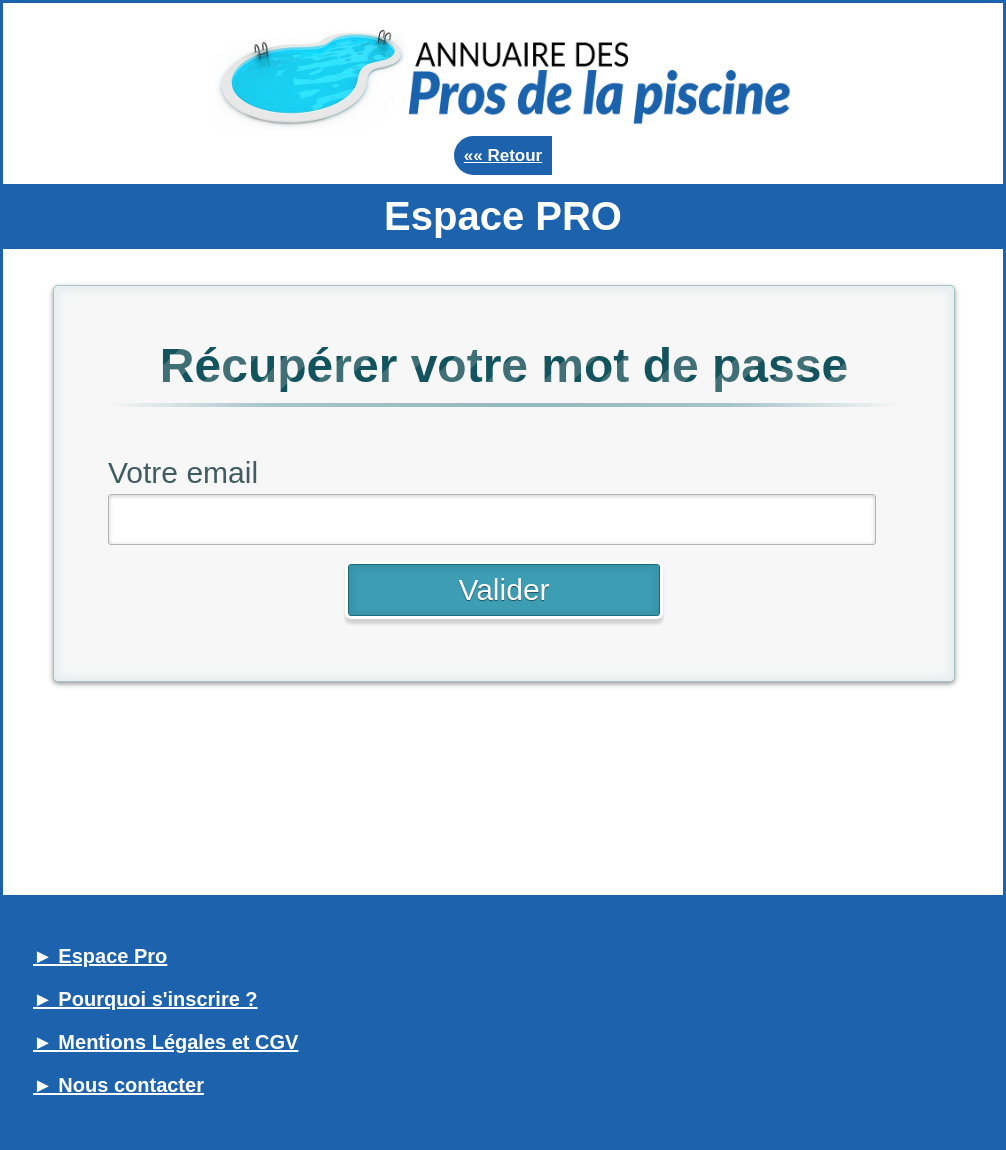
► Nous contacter (118, 1085)
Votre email (183, 472)
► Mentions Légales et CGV (165, 1042)
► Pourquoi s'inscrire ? (145, 999)
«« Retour (503, 155)
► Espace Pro (100, 956)
